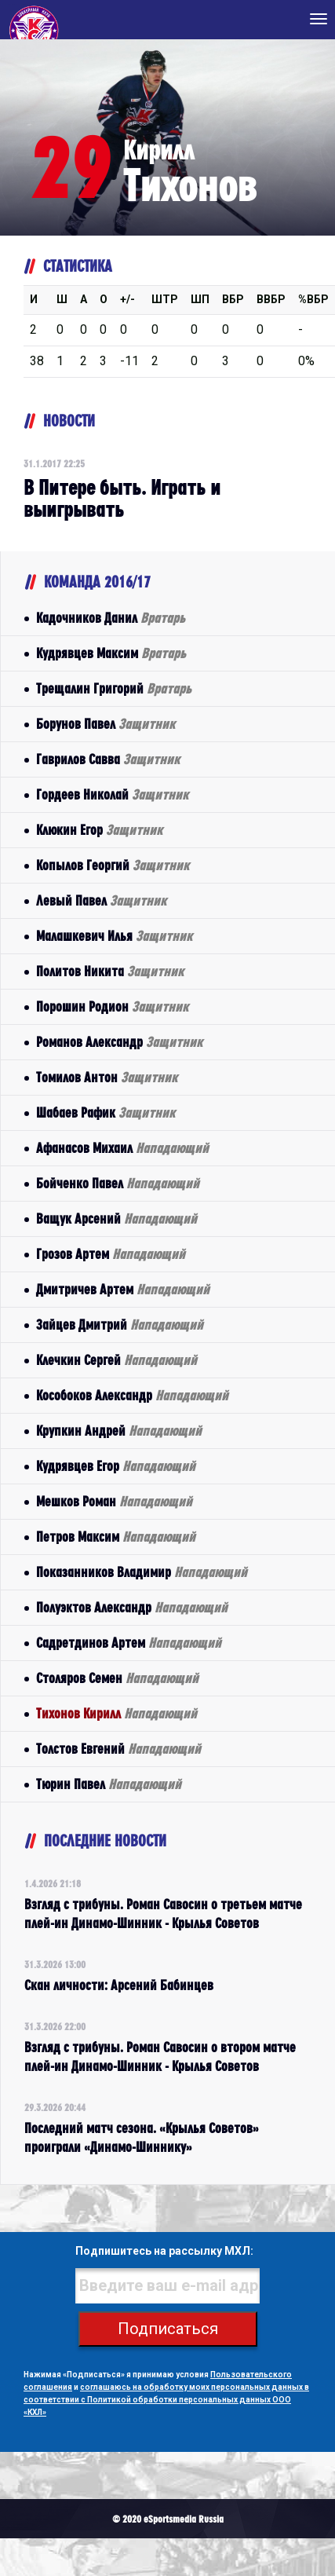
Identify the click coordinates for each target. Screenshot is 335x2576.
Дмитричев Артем (122, 1289)
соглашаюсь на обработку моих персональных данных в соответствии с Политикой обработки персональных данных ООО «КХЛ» (166, 2400)
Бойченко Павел (117, 1183)
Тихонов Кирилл (116, 1713)
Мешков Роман (114, 1501)
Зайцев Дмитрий (119, 1324)
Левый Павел (101, 900)
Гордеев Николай (112, 794)
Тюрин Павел (108, 1783)
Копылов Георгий (112, 865)
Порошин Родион (112, 1006)
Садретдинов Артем (128, 1642)
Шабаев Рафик (105, 1112)
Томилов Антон (106, 1077)
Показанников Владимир (141, 1571)
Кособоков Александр (132, 1395)
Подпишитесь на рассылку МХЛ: (164, 2251)
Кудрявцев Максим (111, 653)
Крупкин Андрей (119, 1430)
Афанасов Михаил (122, 1147)
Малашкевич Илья (114, 935)
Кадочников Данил (110, 617)
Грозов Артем (110, 1253)
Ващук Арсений (116, 1218)
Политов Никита (110, 971)
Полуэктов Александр (132, 1607)
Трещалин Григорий (113, 688)
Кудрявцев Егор (115, 1465)
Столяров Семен (117, 1677)
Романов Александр (119, 1041)
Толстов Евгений (118, 1748)
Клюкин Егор (99, 829)
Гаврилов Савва (108, 759)
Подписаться (168, 2328)
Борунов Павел (105, 723)
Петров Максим (115, 1536)
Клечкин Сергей (116, 1359)
